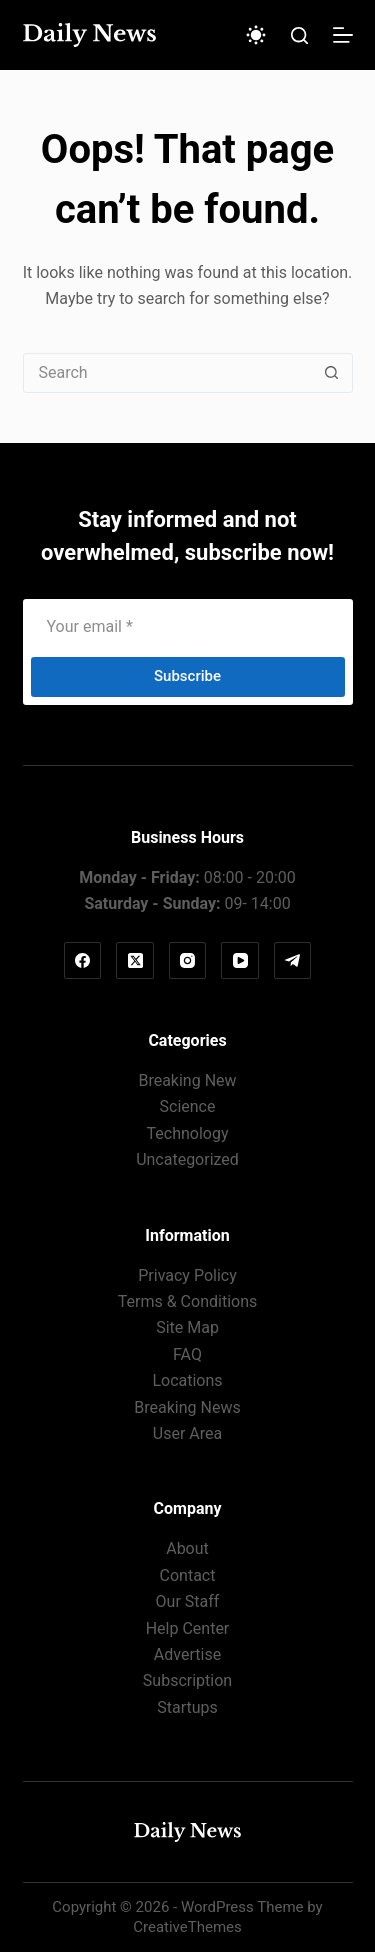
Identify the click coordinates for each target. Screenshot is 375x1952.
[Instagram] (188, 961)
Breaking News (187, 1407)
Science (188, 1106)
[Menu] (343, 35)
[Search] (299, 35)
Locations (187, 1380)
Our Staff (188, 1601)
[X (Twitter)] (135, 961)
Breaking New (187, 1080)
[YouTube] (240, 961)
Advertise (187, 1654)
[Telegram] (293, 961)
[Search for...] (168, 373)
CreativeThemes (187, 1927)
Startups (187, 1707)
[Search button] (332, 373)
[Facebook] (83, 961)
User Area (187, 1433)
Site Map (187, 1327)
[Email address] (188, 627)
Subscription (187, 1680)
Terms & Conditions (188, 1301)
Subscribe (187, 676)
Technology (188, 1133)
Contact (188, 1575)
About (187, 1548)
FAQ (187, 1354)
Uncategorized (187, 1159)
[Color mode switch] (256, 35)
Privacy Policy (187, 1275)
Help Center (188, 1628)
